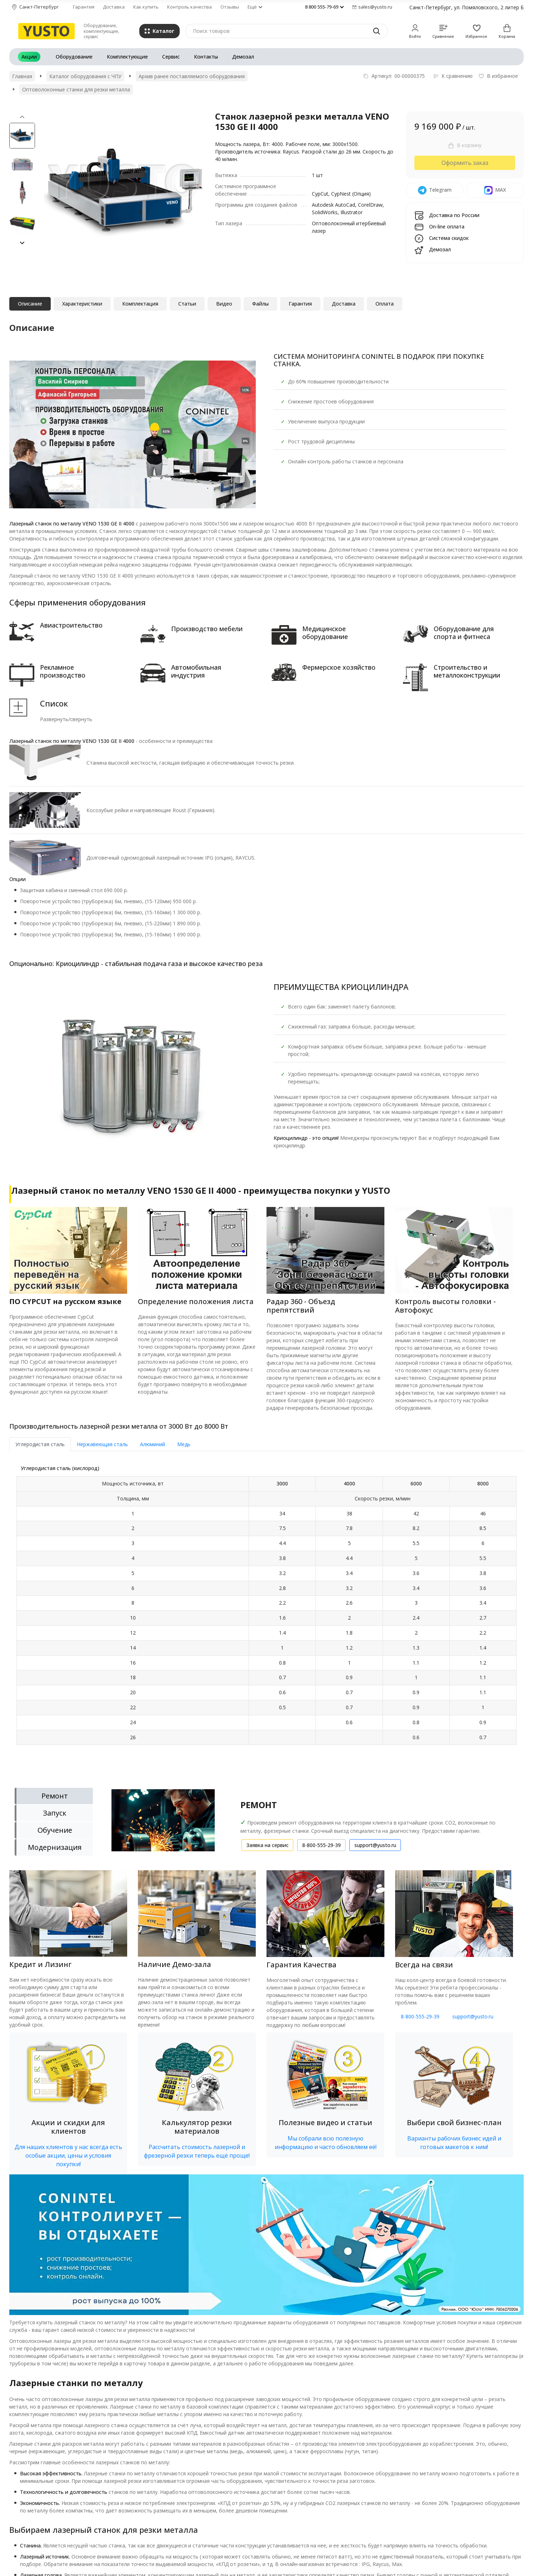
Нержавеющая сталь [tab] (102, 1444)
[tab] (266, 1609)
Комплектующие (127, 56)
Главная (22, 76)
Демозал (243, 56)
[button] (22, 242)
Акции (29, 56)
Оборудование (74, 56)
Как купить (146, 7)
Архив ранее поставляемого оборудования (192, 76)
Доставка (114, 7)
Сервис (171, 56)
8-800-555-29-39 (420, 2016)
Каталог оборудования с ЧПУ (85, 76)
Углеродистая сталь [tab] (40, 1444)
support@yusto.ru (472, 2016)
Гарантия (83, 7)
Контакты (206, 56)
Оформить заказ (465, 163)
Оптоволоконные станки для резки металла (76, 89)
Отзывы (229, 7)
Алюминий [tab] (152, 1444)
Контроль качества (189, 7)
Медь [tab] (183, 1444)
